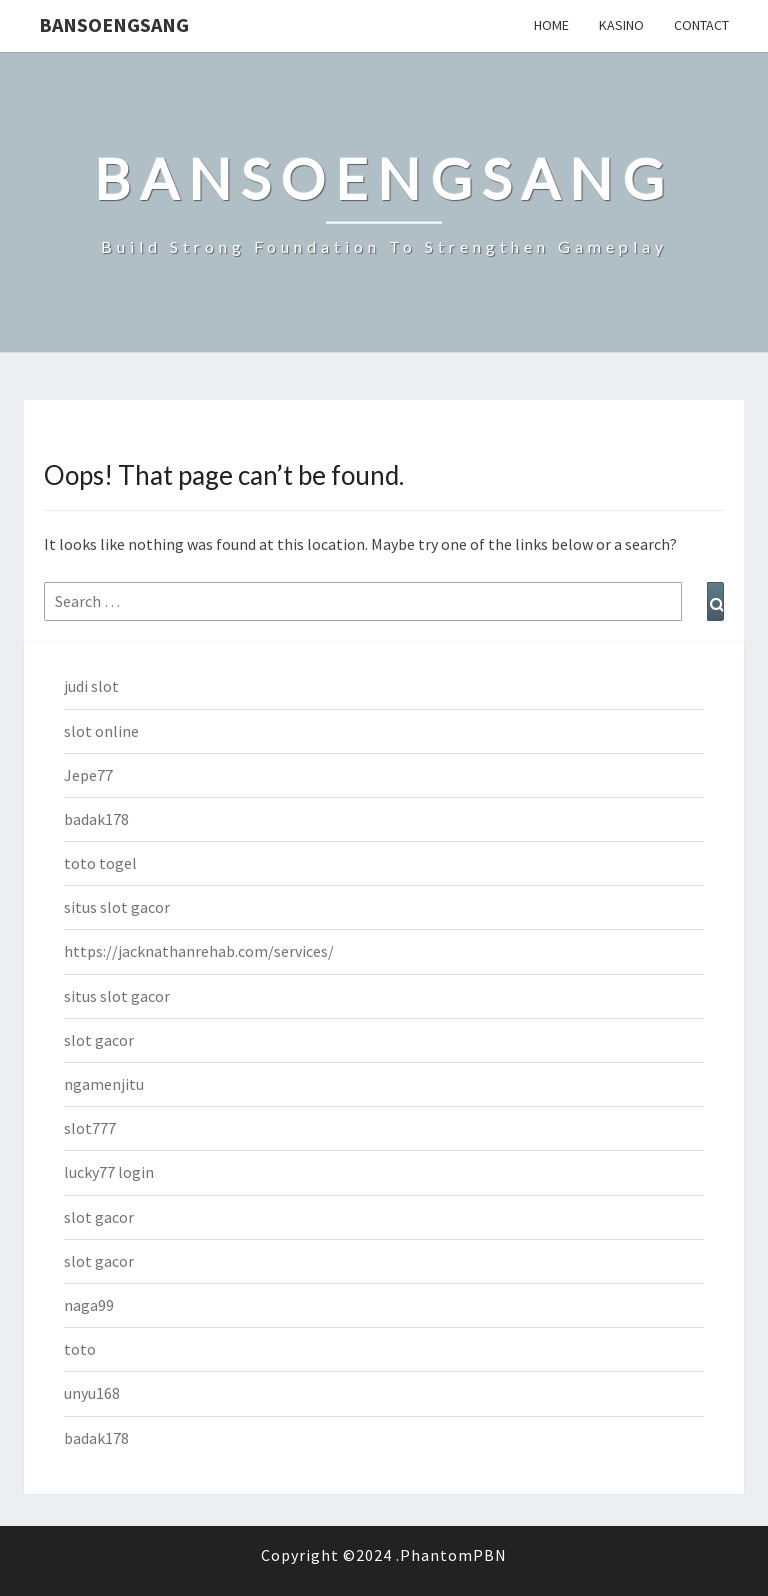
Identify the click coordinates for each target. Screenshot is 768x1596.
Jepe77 (88, 775)
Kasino (621, 25)
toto (80, 1349)
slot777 (90, 1128)
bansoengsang (114, 24)
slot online (101, 731)
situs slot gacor (117, 907)
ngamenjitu (104, 1084)
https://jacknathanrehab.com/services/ (199, 951)
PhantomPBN (453, 1555)
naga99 (89, 1305)
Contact (701, 25)
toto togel (100, 863)
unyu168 (92, 1393)
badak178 (96, 819)
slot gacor (99, 1040)
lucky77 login (109, 1172)
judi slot (91, 686)
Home (551, 25)
